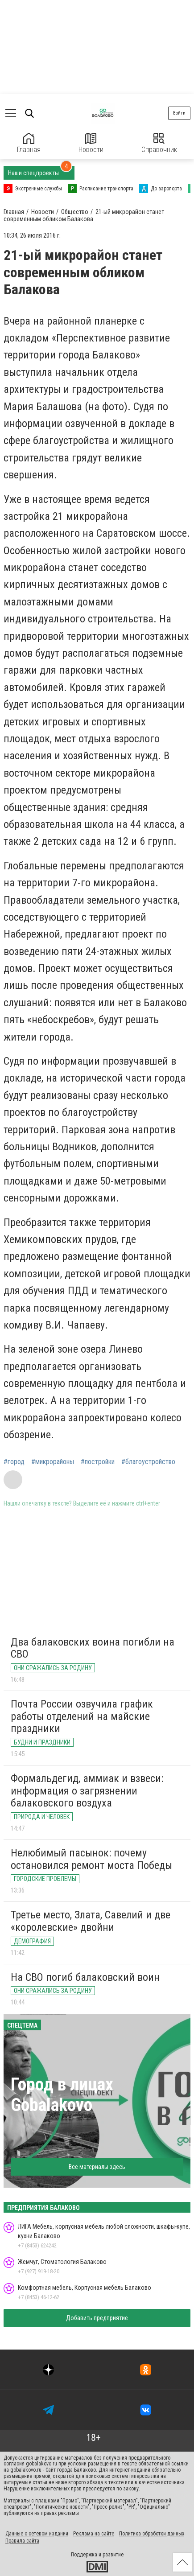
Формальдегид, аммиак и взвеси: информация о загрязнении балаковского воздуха (87, 1790)
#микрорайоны (52, 1462)
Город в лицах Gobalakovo (62, 2094)
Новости (90, 143)
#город (14, 1462)
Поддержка (84, 2554)
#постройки (98, 1462)
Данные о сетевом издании (36, 2534)
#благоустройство (148, 1462)
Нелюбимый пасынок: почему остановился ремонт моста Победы (91, 1859)
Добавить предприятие (97, 2317)
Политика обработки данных (151, 2534)
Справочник (159, 143)
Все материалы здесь (97, 2166)
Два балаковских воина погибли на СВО (92, 1648)
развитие (113, 2554)
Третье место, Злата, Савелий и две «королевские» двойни (90, 1921)
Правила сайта (22, 2541)
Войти (179, 113)
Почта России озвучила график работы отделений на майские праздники (82, 1716)
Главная (29, 143)
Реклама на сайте (93, 2534)
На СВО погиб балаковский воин (85, 1977)
